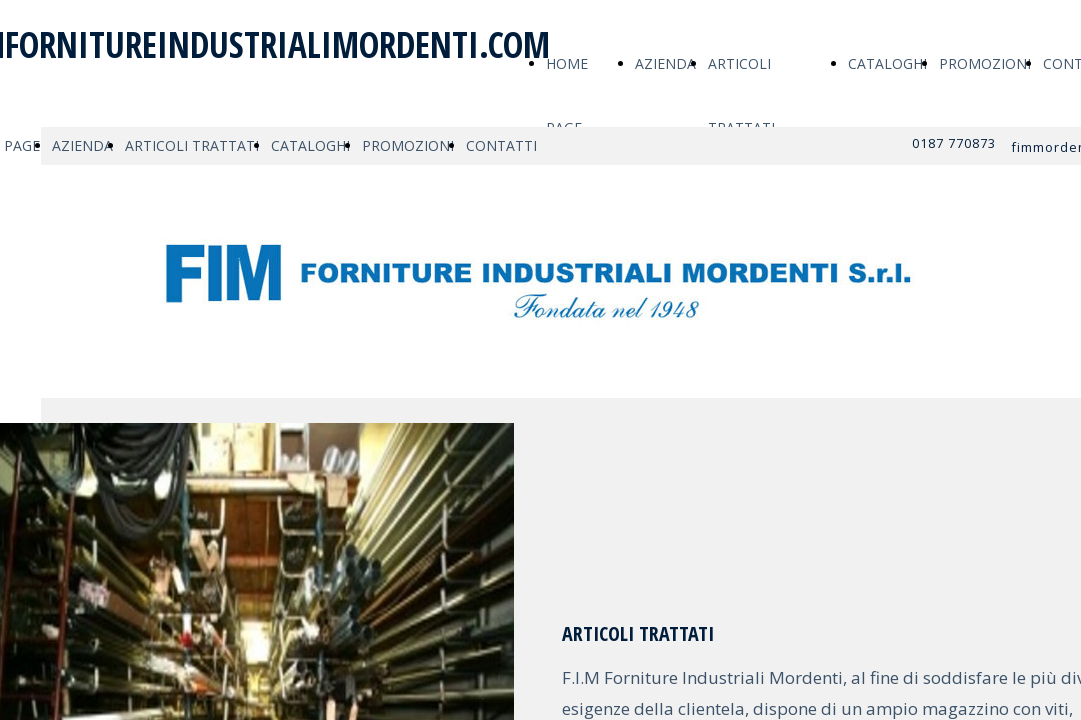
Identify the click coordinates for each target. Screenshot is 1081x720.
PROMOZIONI (985, 63)
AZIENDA (665, 63)
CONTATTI (501, 145)
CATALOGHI (887, 63)
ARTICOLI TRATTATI (192, 145)
